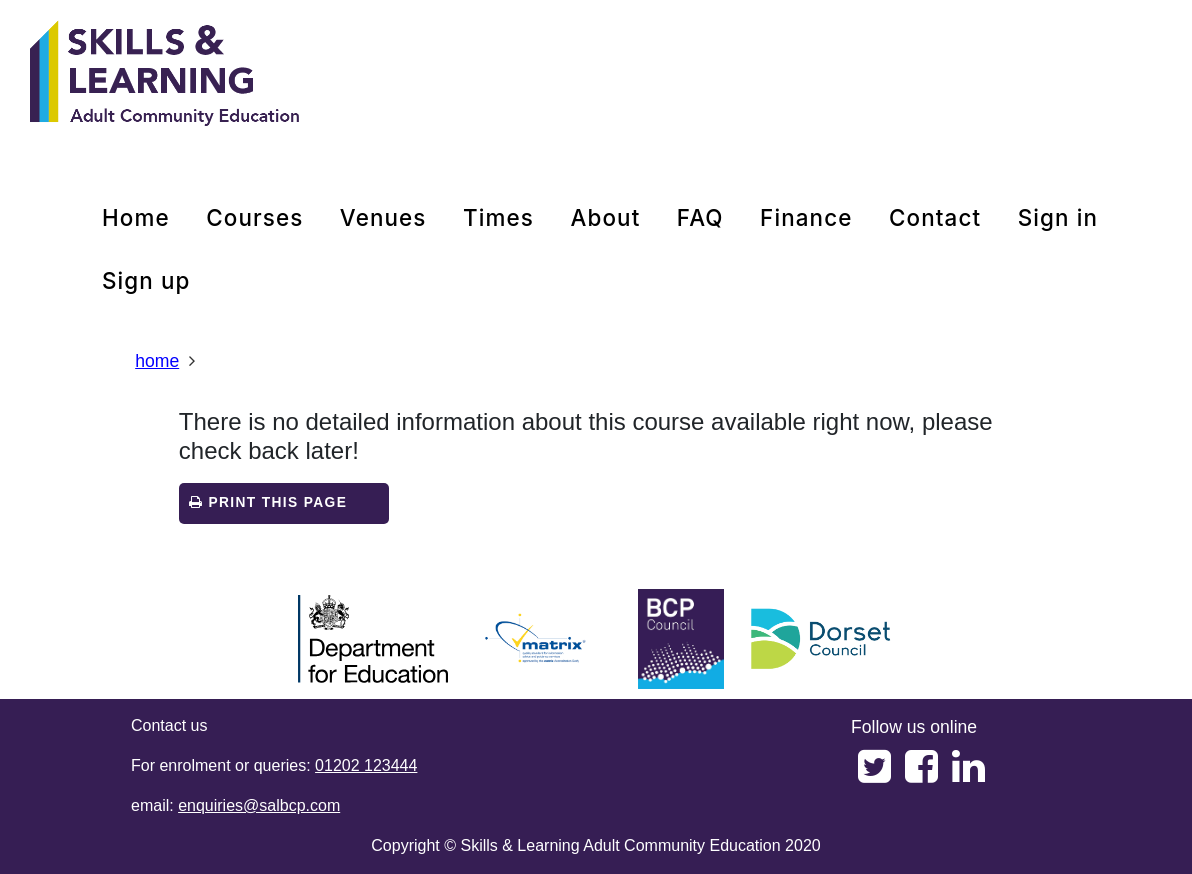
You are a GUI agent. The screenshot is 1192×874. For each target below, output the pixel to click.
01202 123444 (366, 765)
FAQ (700, 217)
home (136, 217)
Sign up (146, 280)
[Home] (165, 75)
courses (254, 217)
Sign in (1058, 217)
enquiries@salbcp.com (259, 805)
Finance (806, 217)
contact (935, 217)
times (498, 217)
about (605, 217)
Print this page (268, 502)
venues (383, 217)
